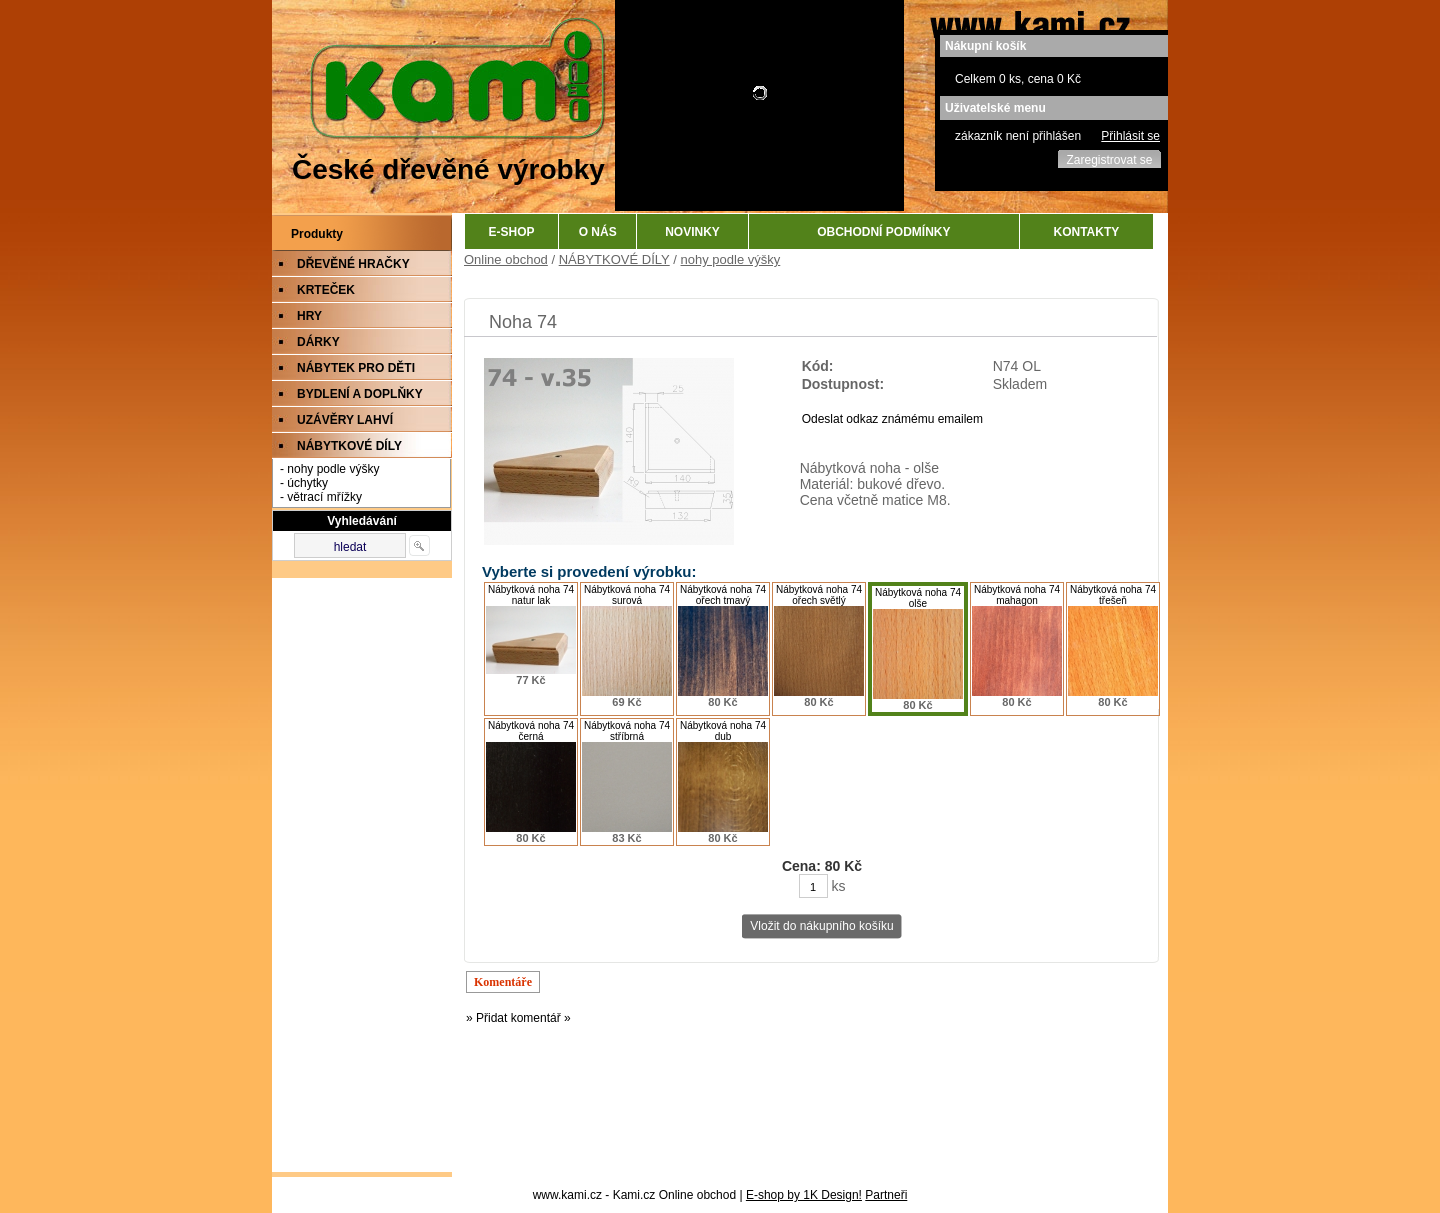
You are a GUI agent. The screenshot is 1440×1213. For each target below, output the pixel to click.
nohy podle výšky (731, 259)
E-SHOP (512, 232)
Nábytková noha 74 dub (723, 731)
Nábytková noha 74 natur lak (531, 595)
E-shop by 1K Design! (804, 1195)
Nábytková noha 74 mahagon (1017, 595)
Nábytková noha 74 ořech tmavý (723, 595)
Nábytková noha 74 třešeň (1113, 595)
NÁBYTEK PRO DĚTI (356, 368)
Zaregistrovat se (1109, 160)
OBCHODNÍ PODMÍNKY (883, 232)
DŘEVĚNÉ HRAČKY (353, 264)
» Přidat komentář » (518, 1018)
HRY (309, 316)
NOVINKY (692, 232)
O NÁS (598, 232)
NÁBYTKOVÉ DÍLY (349, 446)
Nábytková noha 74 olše (918, 598)
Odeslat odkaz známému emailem (892, 419)
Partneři (886, 1195)
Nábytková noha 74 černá (531, 731)
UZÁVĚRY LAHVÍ (345, 420)
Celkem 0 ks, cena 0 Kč (1018, 79)
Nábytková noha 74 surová (627, 595)
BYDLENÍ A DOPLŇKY (360, 394)
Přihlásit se (1130, 136)
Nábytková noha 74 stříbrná (627, 731)
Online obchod (506, 259)
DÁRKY (318, 342)
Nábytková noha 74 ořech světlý (819, 595)
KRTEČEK (326, 290)
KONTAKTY (1087, 232)
